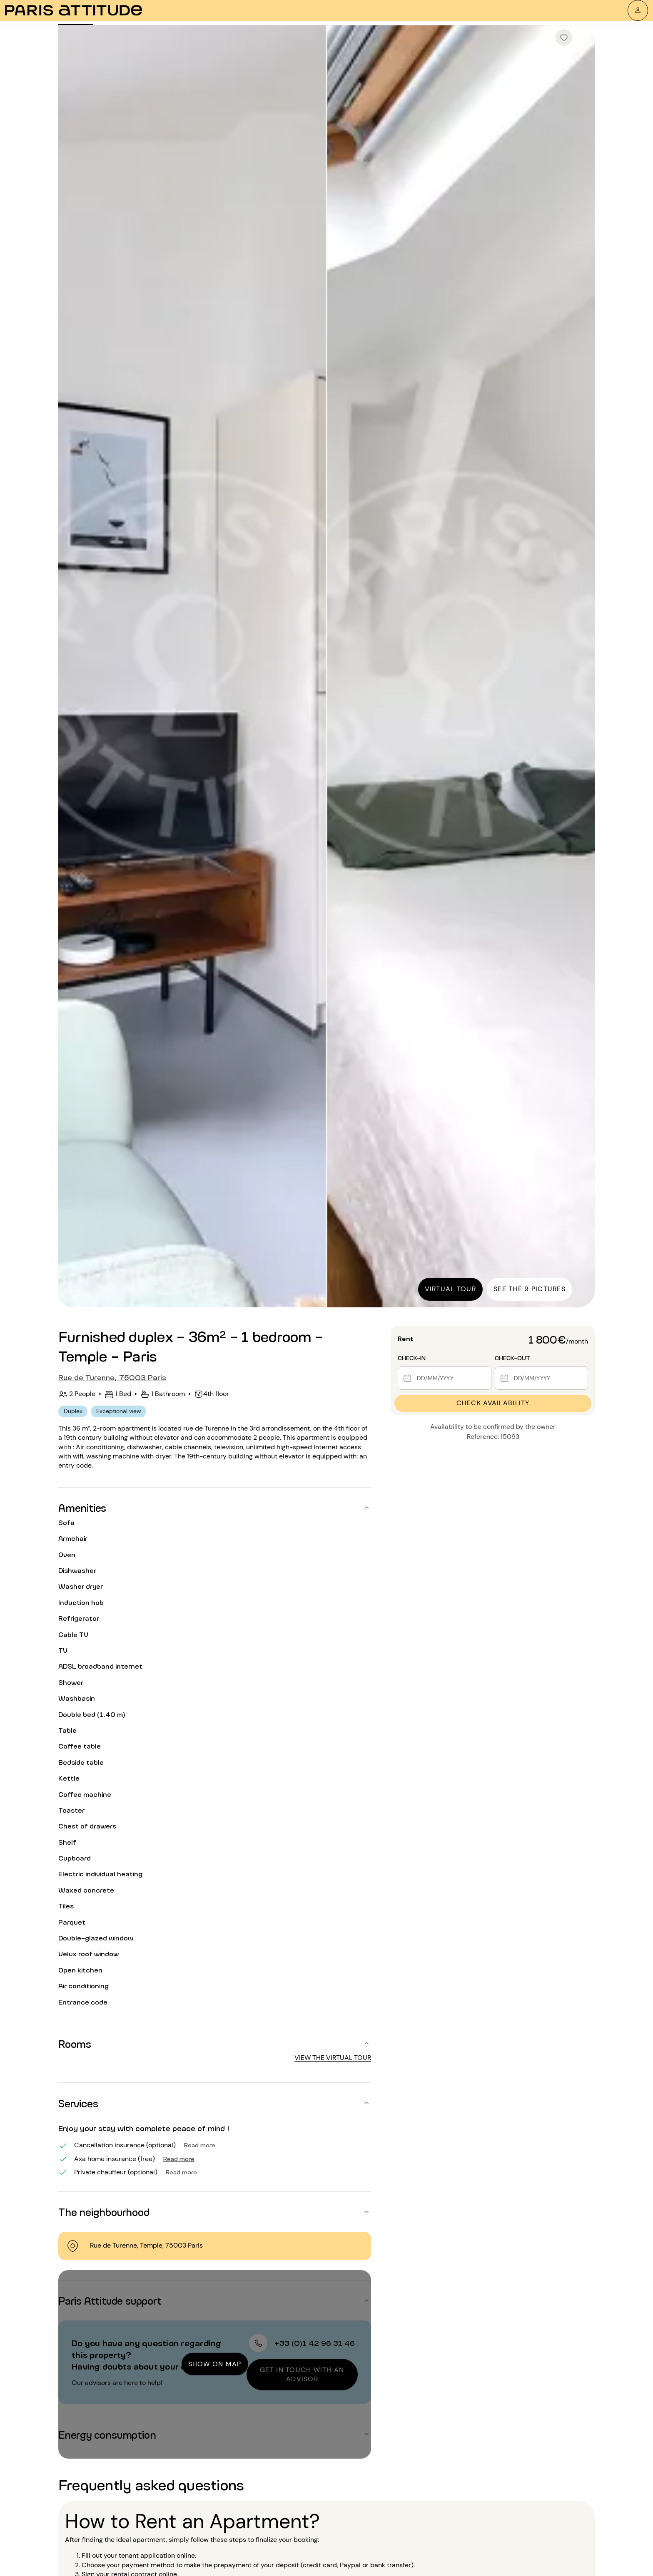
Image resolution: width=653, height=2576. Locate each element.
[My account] (638, 10)
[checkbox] (564, 37)
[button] (214, 1508)
